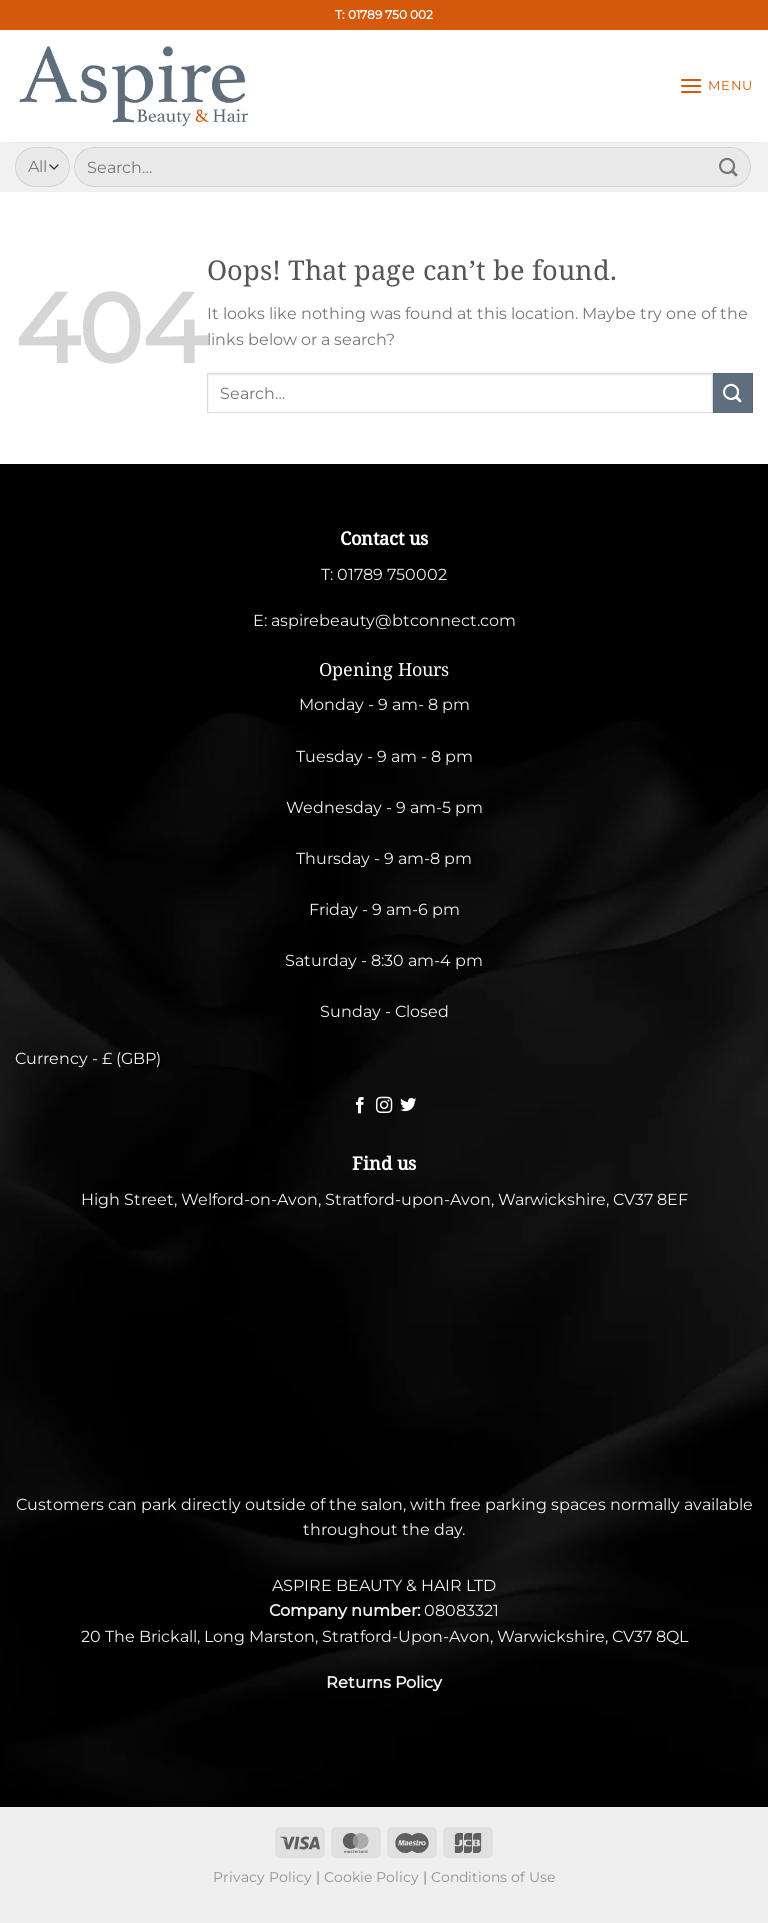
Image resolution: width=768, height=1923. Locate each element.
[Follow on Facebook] (359, 1106)
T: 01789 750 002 (384, 14)
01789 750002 (392, 574)
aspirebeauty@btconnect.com (393, 620)
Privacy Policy (262, 1877)
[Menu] (716, 85)
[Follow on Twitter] (408, 1106)
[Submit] (729, 166)
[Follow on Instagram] (384, 1106)
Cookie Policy (371, 1877)
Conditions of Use (493, 1877)
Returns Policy (384, 1682)
